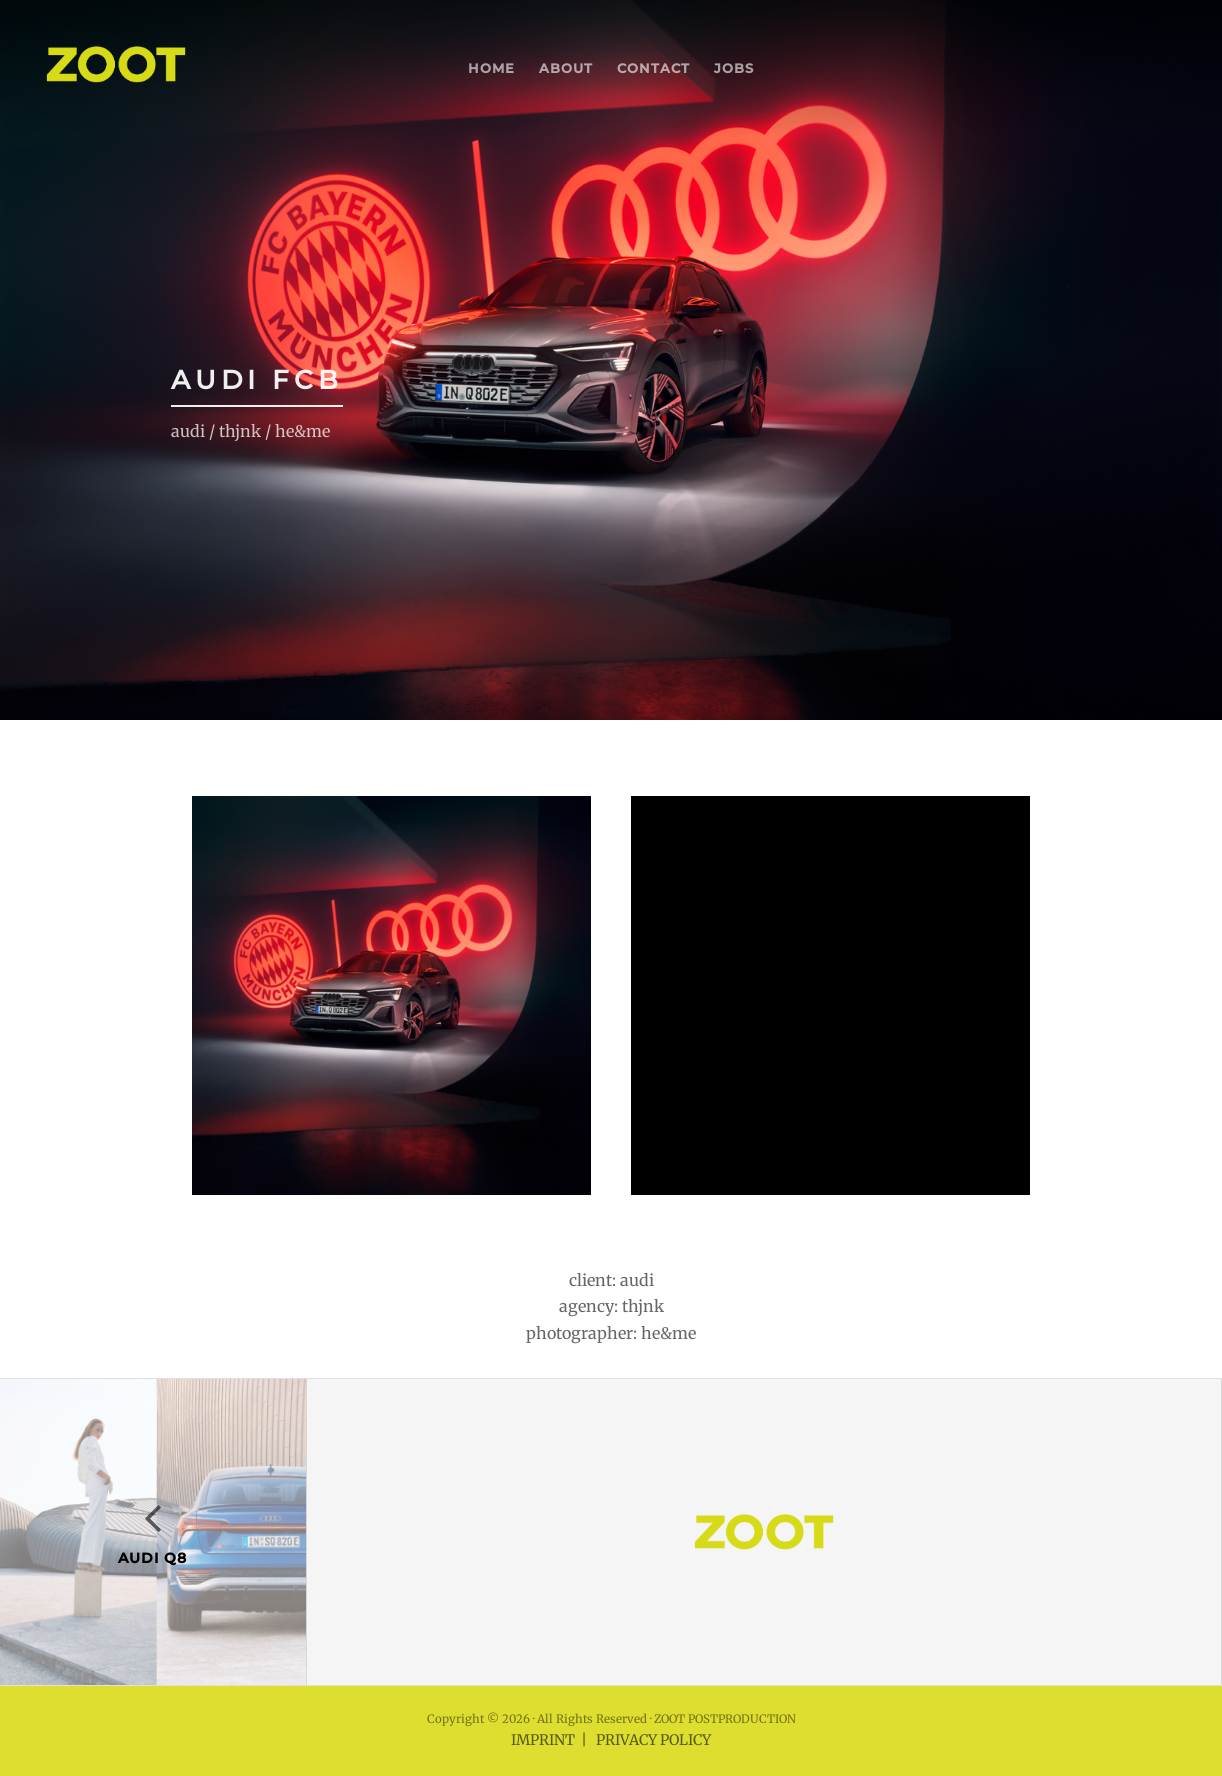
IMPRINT (543, 1740)
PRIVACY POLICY (653, 1740)
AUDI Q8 (152, 1558)
